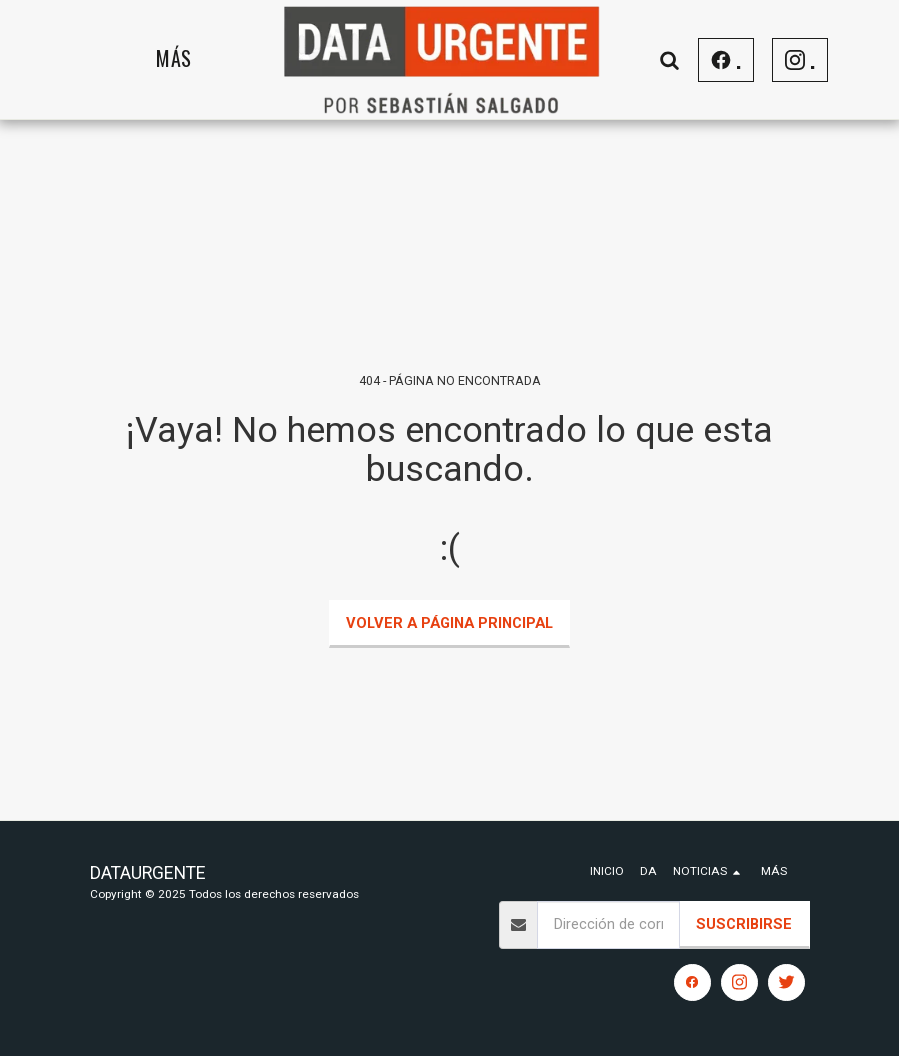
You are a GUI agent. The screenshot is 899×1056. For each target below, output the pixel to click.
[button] (670, 59)
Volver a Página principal (449, 623)
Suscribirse (744, 924)
